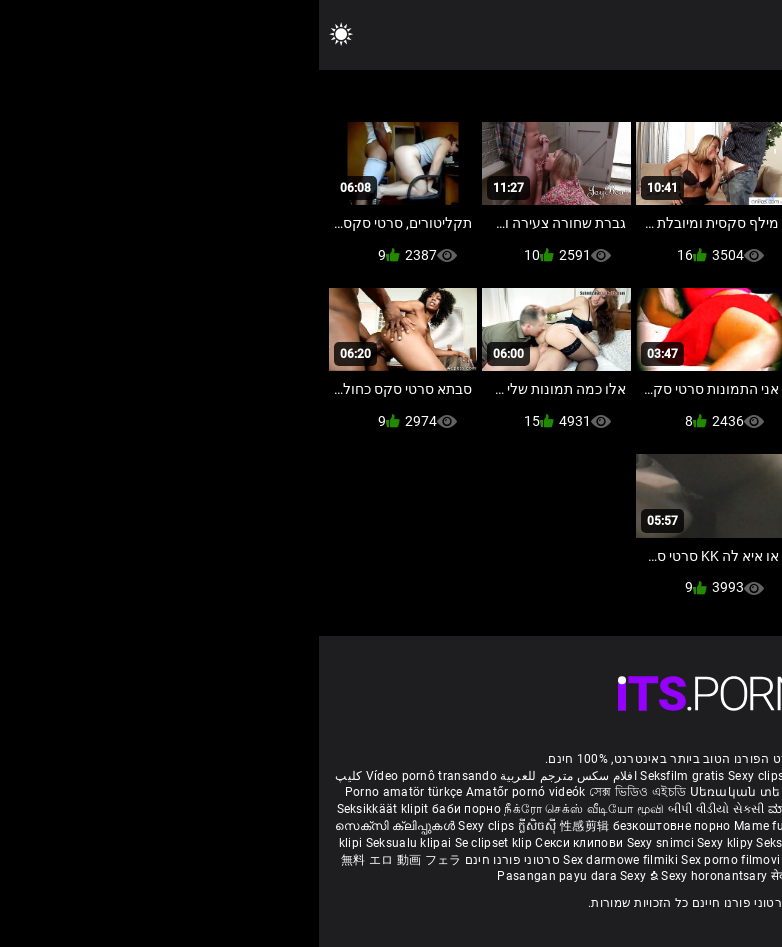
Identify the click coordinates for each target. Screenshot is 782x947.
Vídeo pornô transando (112, 776)
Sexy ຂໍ (321, 876)
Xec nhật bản (661, 776)
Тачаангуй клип (539, 826)
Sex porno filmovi (411, 860)
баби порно (147, 809)
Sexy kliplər (498, 860)
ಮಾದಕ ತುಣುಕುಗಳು (499, 809)
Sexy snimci (343, 843)
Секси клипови (261, 843)
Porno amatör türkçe (85, 792)
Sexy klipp (733, 843)
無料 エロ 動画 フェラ (82, 860)
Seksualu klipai (91, 843)
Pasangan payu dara (239, 876)
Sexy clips (438, 776)
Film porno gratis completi (543, 776)
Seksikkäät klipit (65, 809)
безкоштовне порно (353, 826)
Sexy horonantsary (396, 876)
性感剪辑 (267, 826)
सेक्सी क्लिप (480, 876)
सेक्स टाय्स (740, 809)
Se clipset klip (176, 843)
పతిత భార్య (685, 809)
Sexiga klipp (685, 792)
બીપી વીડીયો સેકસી (397, 809)
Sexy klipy (407, 843)
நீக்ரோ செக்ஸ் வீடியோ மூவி (265, 809)
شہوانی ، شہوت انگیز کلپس (689, 826)
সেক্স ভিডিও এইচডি (318, 792)
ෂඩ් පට (530, 876)
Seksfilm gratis (363, 776)
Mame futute (451, 826)
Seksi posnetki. (481, 843)
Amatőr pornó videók (207, 792)
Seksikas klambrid (653, 860)
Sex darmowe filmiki (301, 860)
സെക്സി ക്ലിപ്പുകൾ (77, 826)
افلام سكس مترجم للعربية (249, 776)
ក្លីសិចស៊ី (220, 826)
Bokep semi (564, 860)
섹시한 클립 (559, 843)
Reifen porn (733, 776)
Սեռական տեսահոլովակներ (469, 792)
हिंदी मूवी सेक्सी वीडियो (601, 809)
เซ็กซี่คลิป (620, 843)
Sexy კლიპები (609, 792)
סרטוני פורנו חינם (193, 860)
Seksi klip (677, 843)
